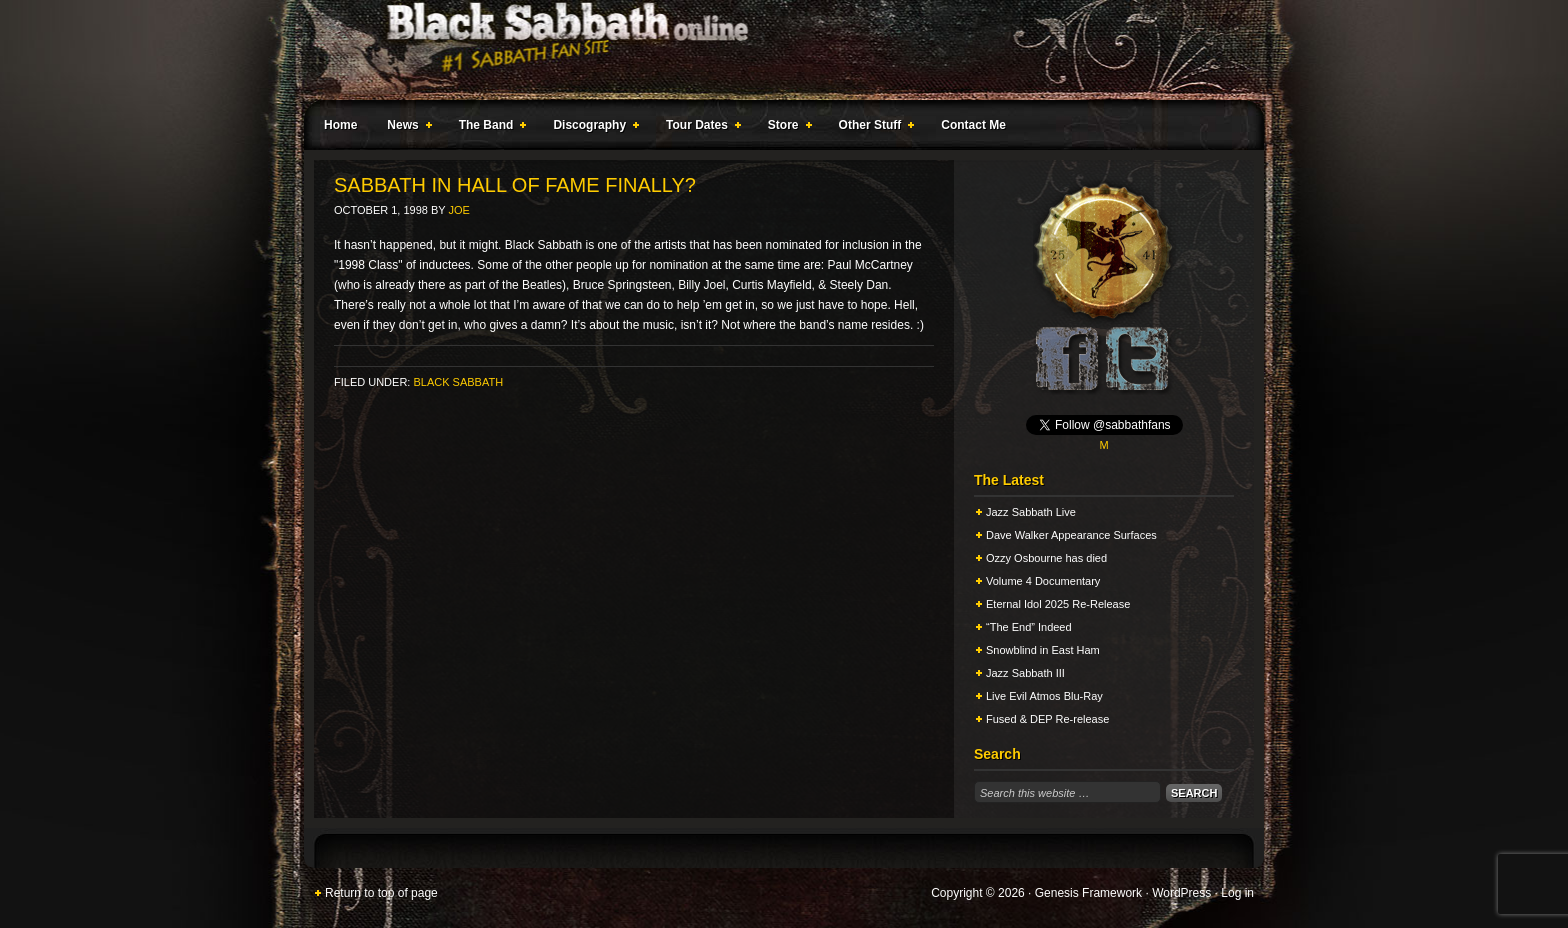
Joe (459, 210)
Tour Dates (699, 128)
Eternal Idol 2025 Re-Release (1058, 604)
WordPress (1181, 893)
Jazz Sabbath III (1025, 673)
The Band (489, 128)
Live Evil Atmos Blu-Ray (1044, 696)
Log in (1237, 893)
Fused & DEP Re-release (1047, 719)
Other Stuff (873, 128)
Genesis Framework (1088, 893)
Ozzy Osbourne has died (1046, 558)
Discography (592, 128)
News (405, 128)
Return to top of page (381, 893)
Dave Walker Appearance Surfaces (1071, 535)
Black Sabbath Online (774, 50)
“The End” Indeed (1029, 627)
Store (786, 128)
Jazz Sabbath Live (1031, 512)
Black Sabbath (458, 382)
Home (340, 125)
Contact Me (973, 125)
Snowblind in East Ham (1043, 650)
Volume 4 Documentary (1043, 581)
